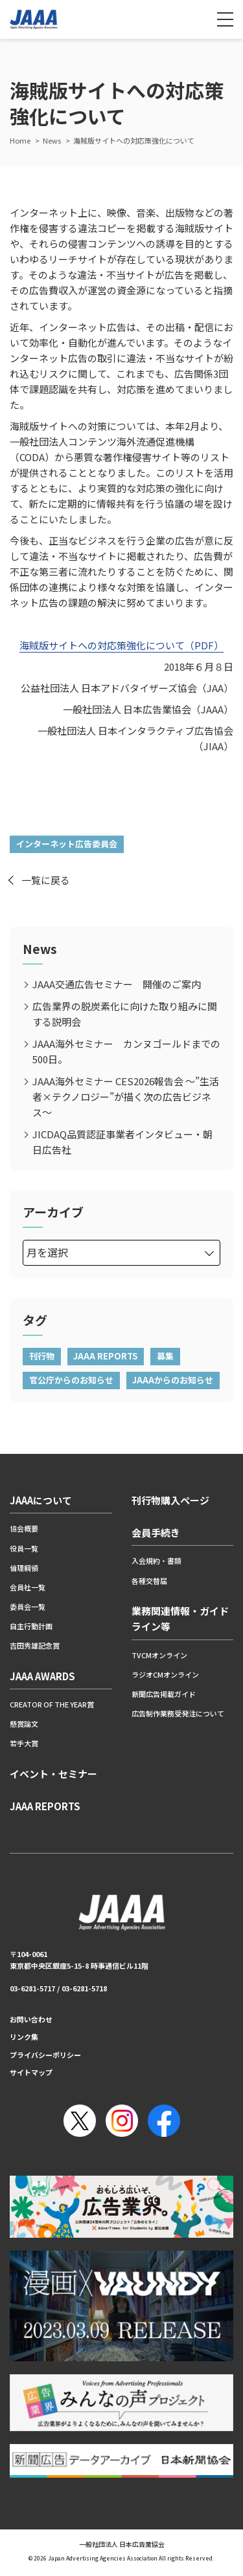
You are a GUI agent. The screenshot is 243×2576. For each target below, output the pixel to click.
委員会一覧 (27, 1606)
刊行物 (41, 1356)
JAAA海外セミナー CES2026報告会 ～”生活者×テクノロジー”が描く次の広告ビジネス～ (125, 1096)
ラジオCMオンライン (165, 1674)
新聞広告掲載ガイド (164, 1694)
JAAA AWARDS (42, 1676)
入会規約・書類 (156, 1560)
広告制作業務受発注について (178, 1713)
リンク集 (24, 2036)
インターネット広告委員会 (66, 844)
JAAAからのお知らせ (172, 1380)
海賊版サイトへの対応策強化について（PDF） (121, 645)
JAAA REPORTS (105, 1356)
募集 (165, 1356)
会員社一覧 (27, 1587)
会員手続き (156, 1532)
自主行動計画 (31, 1626)
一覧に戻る (45, 880)
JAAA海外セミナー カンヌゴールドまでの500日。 (126, 1051)
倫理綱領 (24, 1568)
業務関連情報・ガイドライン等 (180, 1618)
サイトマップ (31, 2072)
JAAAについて (41, 1500)
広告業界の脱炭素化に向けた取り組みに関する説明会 (124, 1013)
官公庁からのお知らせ (71, 1380)
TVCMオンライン (159, 1655)
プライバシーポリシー (45, 2055)
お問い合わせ (31, 2019)
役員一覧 (24, 1548)
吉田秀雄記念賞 (35, 1645)
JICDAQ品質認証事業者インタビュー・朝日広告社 (122, 1141)
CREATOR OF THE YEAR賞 (52, 1704)
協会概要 (24, 1528)
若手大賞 (24, 1743)
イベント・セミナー (53, 1773)
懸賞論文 (24, 1723)
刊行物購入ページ (170, 1500)
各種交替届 (149, 1580)
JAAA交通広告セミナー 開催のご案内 (116, 984)
